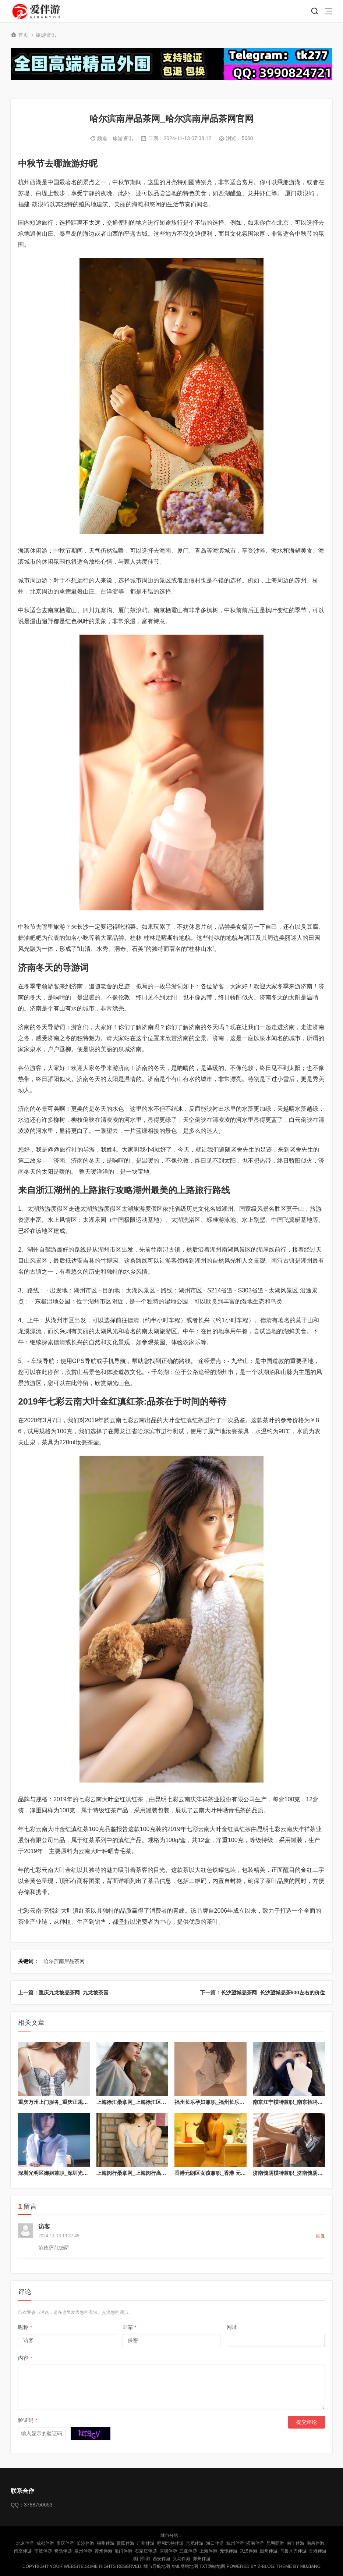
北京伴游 (25, 2543)
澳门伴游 (141, 2558)
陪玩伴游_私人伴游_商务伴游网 (37, 11)
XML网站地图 (185, 2566)
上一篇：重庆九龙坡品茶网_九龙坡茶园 (63, 1992)
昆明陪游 (275, 2543)
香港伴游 (317, 2551)
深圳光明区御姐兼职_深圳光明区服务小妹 (66, 2173)
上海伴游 (208, 2551)
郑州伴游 (202, 2558)
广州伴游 (146, 2543)
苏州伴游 (103, 2551)
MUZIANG (310, 2566)
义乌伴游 (181, 2558)
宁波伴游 (43, 2551)
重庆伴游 (65, 2543)
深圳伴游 (168, 2551)
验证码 (27, 2420)
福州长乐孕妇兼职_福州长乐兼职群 (214, 2102)
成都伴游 (45, 2543)
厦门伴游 (123, 2551)
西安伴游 (161, 2558)
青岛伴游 (63, 2551)
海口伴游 (215, 2543)
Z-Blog (266, 2566)
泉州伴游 (83, 2551)
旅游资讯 (46, 35)
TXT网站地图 (212, 2566)
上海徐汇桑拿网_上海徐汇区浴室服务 (139, 2102)
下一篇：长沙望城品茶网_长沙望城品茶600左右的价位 (262, 1992)
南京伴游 (23, 2551)
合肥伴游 (195, 2543)
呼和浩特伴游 (170, 2543)
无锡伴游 (228, 2551)
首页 (23, 35)
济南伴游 (255, 2543)
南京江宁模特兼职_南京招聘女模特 (293, 2102)
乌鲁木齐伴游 (293, 2551)
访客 (44, 2226)
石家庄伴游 (146, 2551)
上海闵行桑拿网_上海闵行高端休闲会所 (141, 2173)
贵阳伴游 (125, 2543)
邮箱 (130, 2327)
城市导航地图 (157, 2566)
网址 (232, 2327)
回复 (320, 2235)
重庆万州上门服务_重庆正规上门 (55, 2102)
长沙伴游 (85, 2543)
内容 (25, 2358)
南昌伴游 (315, 2543)
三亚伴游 (188, 2551)
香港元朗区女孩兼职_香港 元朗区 (212, 2173)
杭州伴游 (235, 2543)
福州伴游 (105, 2543)
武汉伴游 (248, 2551)
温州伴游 (268, 2551)
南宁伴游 (295, 2543)
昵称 (25, 2327)
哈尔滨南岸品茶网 (64, 1961)
